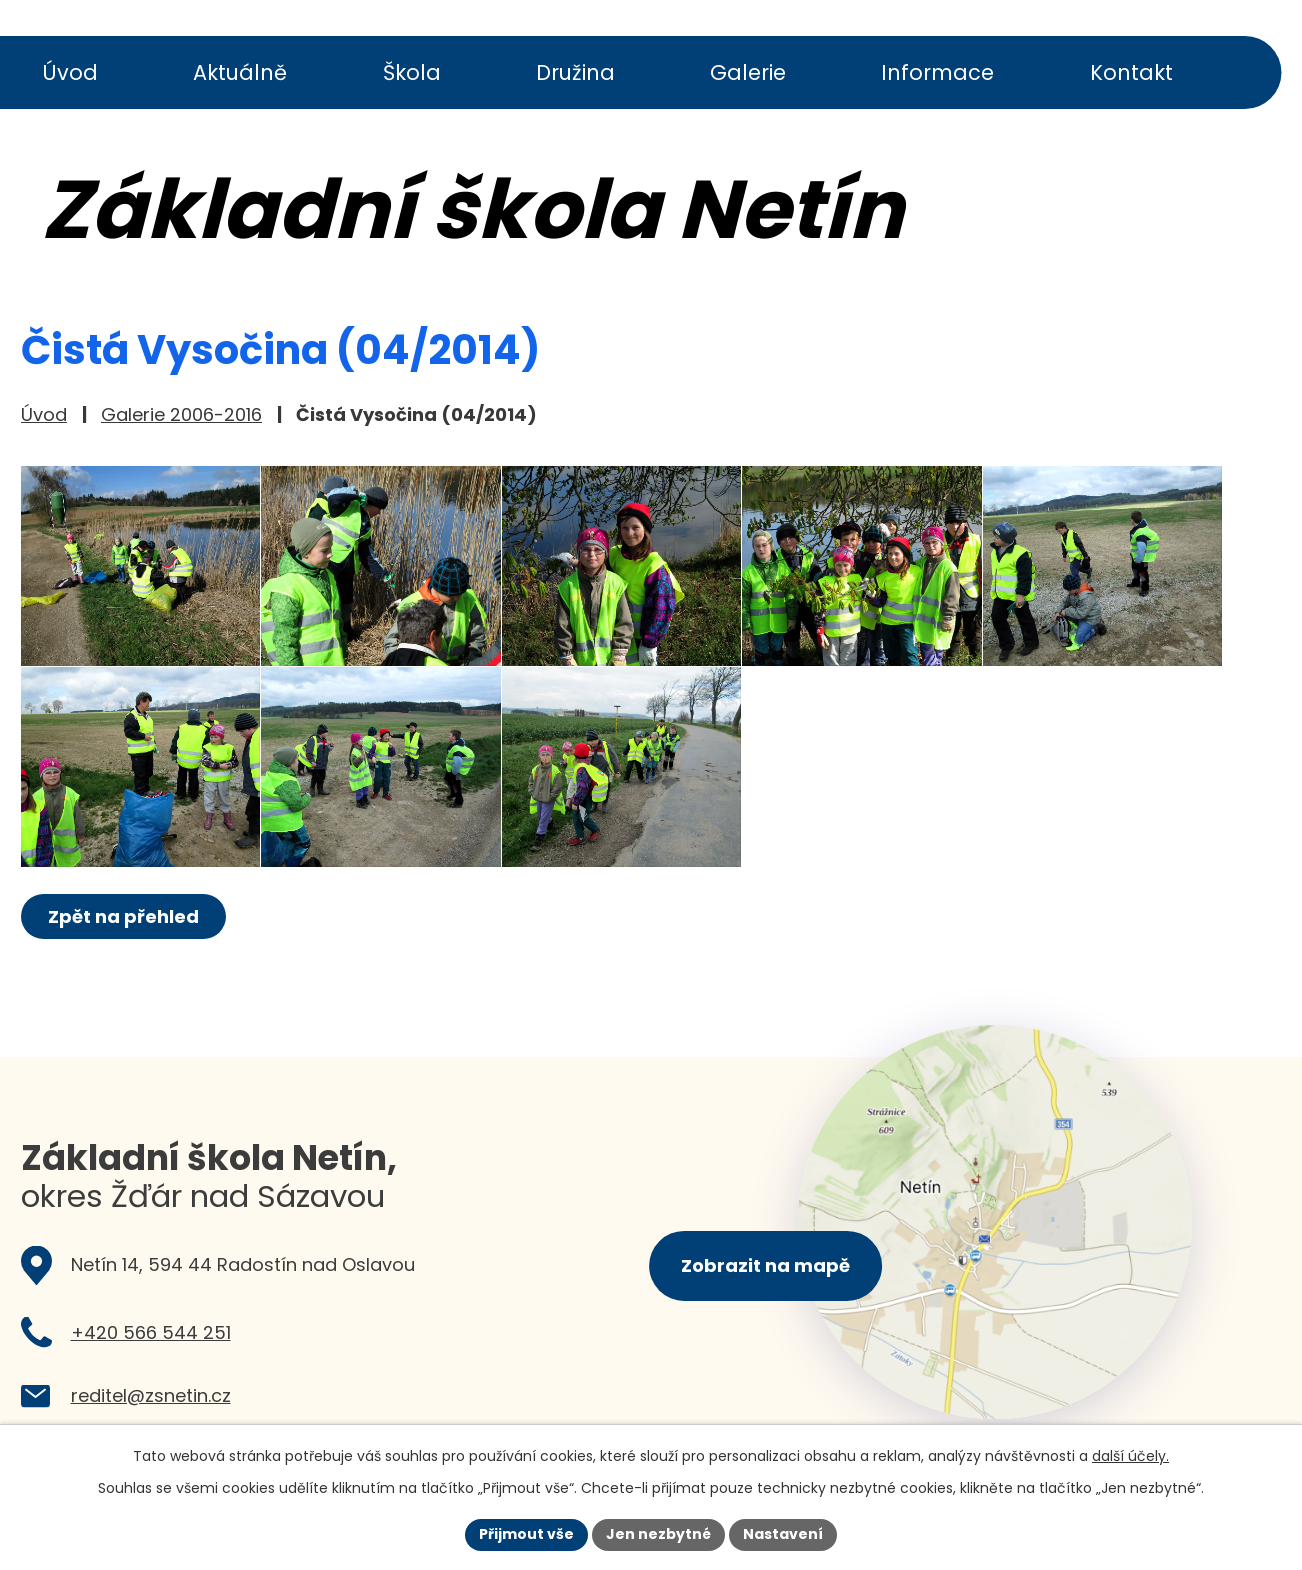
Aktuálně (240, 72)
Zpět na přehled (123, 916)
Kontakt (1131, 72)
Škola (412, 72)
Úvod (70, 72)
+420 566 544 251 (151, 1332)
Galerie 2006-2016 (181, 414)
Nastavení (783, 1534)
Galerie (748, 72)
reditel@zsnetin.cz (151, 1395)
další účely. (1130, 1456)
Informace (937, 72)
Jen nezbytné (658, 1534)
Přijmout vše (526, 1534)
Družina (575, 72)
